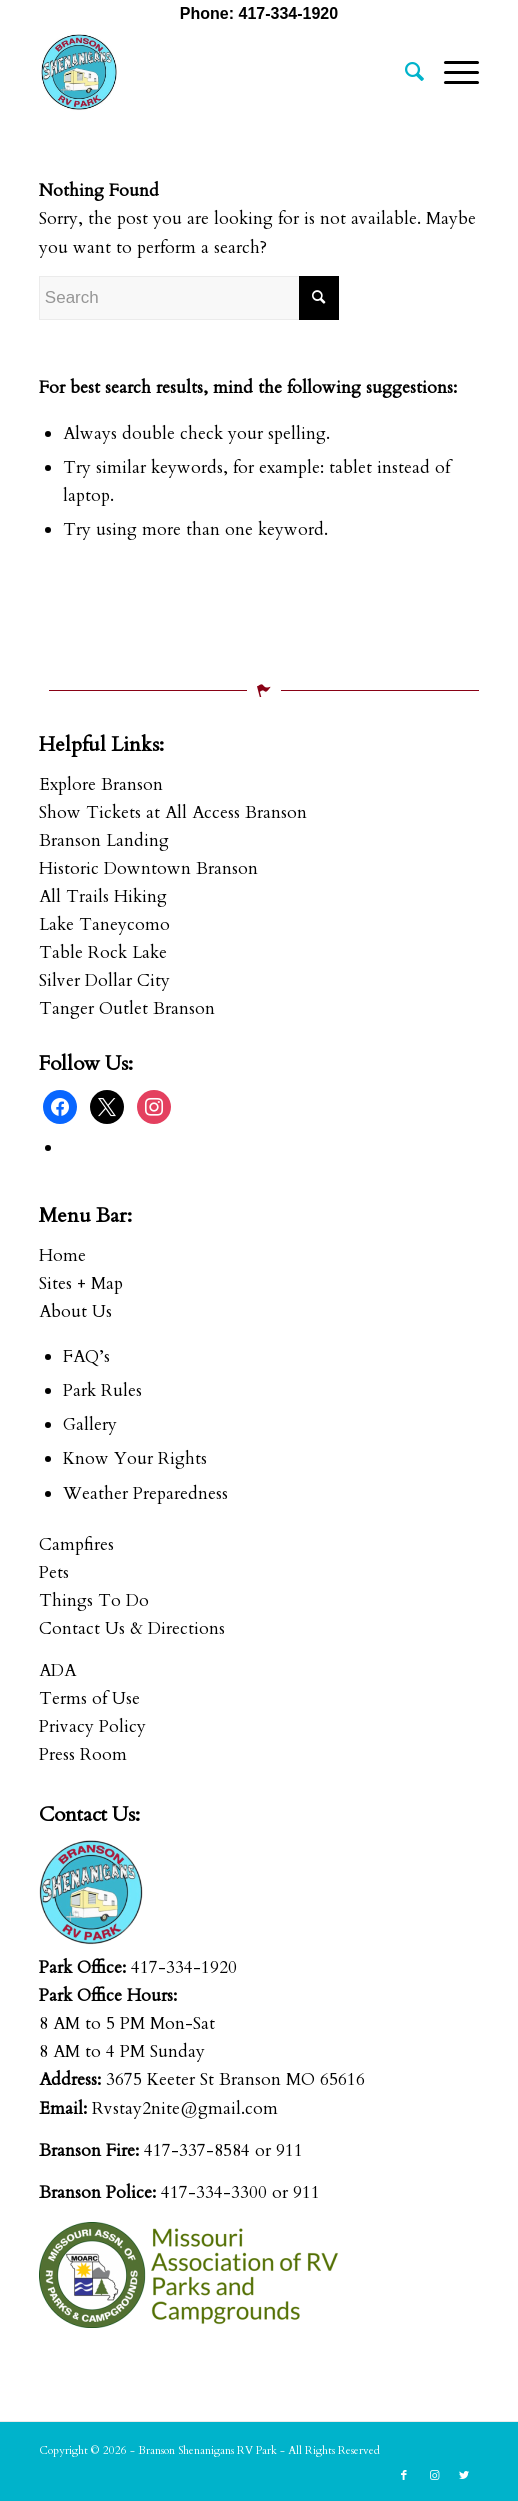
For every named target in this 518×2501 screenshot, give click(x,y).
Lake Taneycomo (104, 924)
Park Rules (102, 1390)
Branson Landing (104, 840)
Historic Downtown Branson (148, 868)
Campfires (76, 1544)
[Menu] (451, 72)
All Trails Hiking (103, 896)
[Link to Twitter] (464, 2476)
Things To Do (94, 1600)
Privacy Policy (92, 1726)
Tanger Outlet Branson (127, 1008)
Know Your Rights (135, 1458)
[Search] (404, 72)
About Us (75, 1311)
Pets (54, 1572)
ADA (57, 1670)
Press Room (83, 1754)
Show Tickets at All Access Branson (173, 812)
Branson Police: (97, 2192)
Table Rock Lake (103, 952)
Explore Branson (101, 784)
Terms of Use (89, 1698)
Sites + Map (81, 1283)
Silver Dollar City (104, 980)
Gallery (90, 1424)
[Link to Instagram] (434, 2476)
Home (62, 1255)
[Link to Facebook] (404, 2476)
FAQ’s (86, 1356)
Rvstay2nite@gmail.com (185, 2108)
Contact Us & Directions (132, 1628)
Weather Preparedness (145, 1493)
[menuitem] (404, 72)
